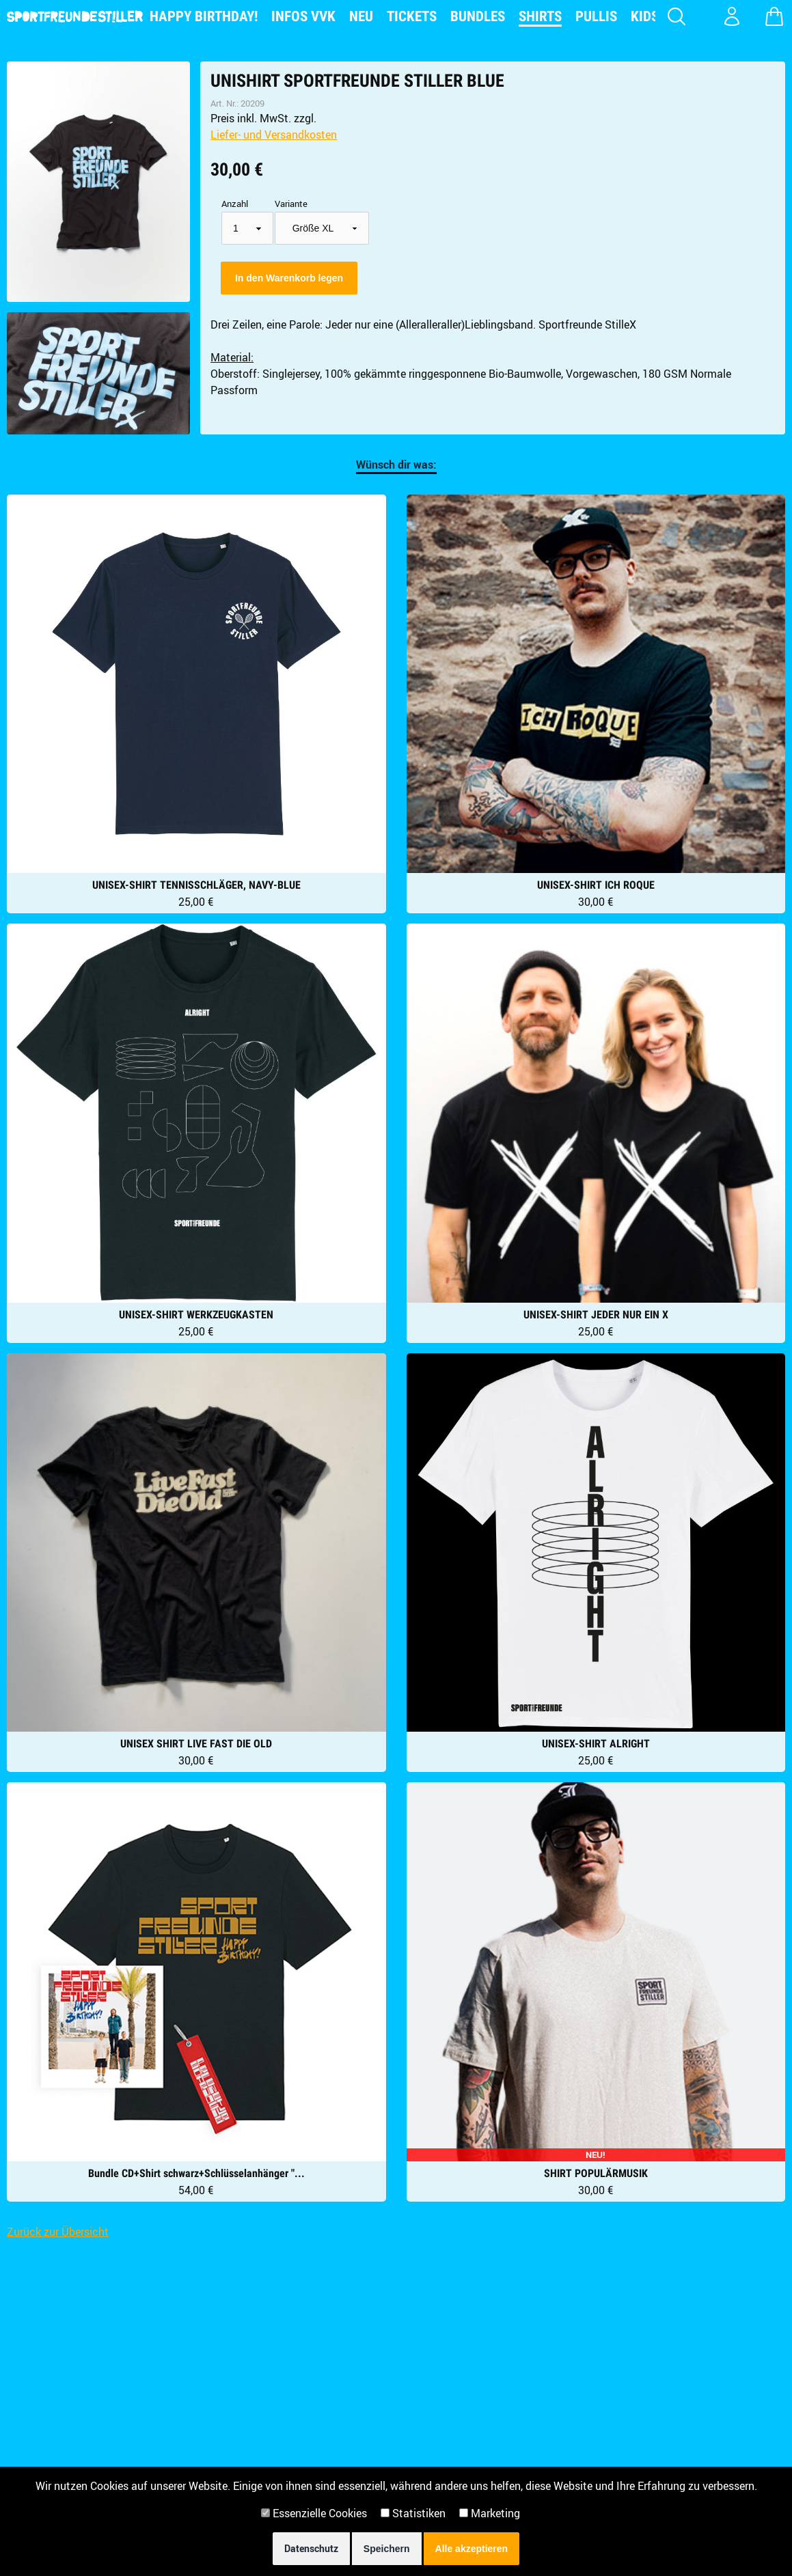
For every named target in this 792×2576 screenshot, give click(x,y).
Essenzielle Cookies (314, 2513)
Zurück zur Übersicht (58, 2231)
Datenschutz (311, 2548)
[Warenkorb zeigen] (774, 16)
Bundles (477, 16)
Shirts (540, 16)
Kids (645, 16)
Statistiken (413, 2513)
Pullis (596, 16)
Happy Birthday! (204, 16)
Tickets (412, 16)
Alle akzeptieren (471, 2548)
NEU (361, 16)
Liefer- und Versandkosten (273, 134)
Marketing (489, 2513)
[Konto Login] (732, 16)
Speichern (387, 2548)
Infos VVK (303, 16)
